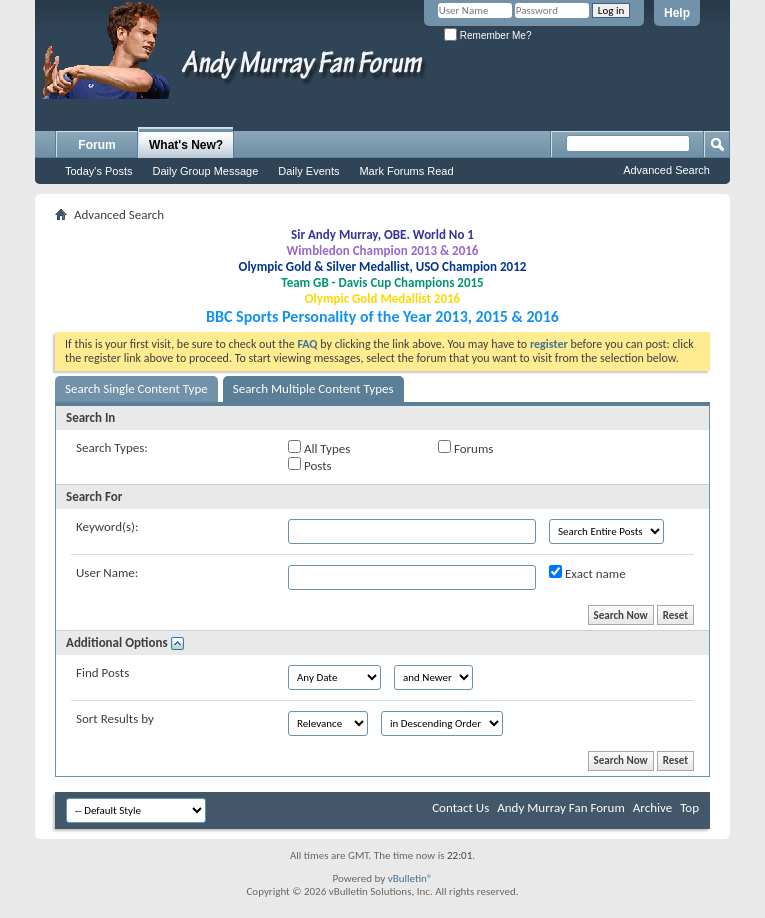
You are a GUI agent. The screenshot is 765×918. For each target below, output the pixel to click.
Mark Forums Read (406, 171)
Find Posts (102, 672)
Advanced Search (666, 170)
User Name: (107, 572)
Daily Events (308, 171)
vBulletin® (410, 878)
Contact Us (460, 807)
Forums (465, 448)
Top (689, 807)
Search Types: (112, 447)
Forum (96, 145)
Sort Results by (115, 718)
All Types (319, 448)
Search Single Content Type (136, 388)
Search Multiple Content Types (313, 388)
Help (677, 13)
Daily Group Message (206, 171)
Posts (310, 465)
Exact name (587, 573)
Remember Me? (487, 35)
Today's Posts (99, 171)
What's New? (186, 145)
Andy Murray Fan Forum (561, 807)
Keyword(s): (107, 526)
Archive (652, 807)
